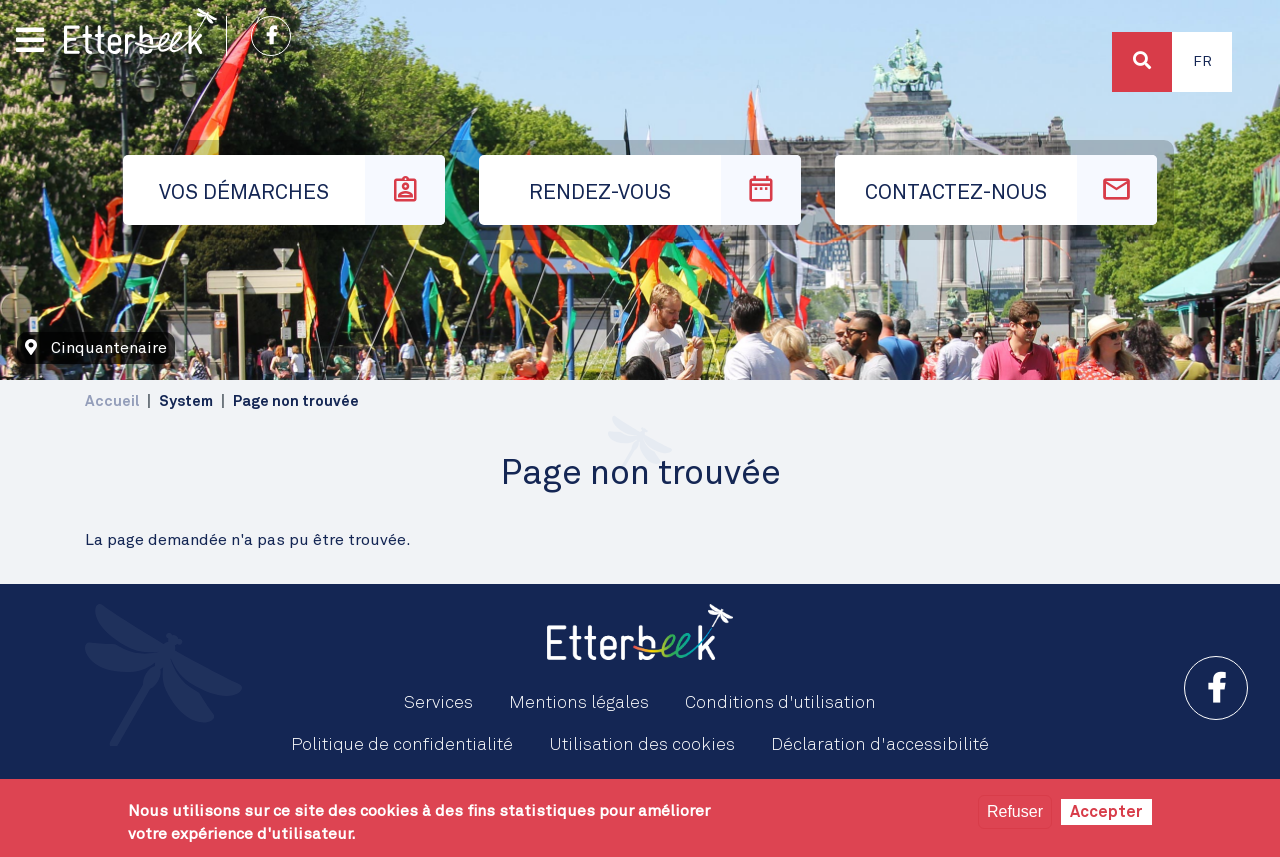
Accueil (112, 401)
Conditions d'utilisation (780, 703)
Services (438, 703)
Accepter (1106, 812)
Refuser (1015, 811)
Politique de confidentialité (402, 745)
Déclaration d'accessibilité (880, 745)
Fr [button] (1202, 62)
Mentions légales (579, 703)
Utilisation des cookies (642, 745)
